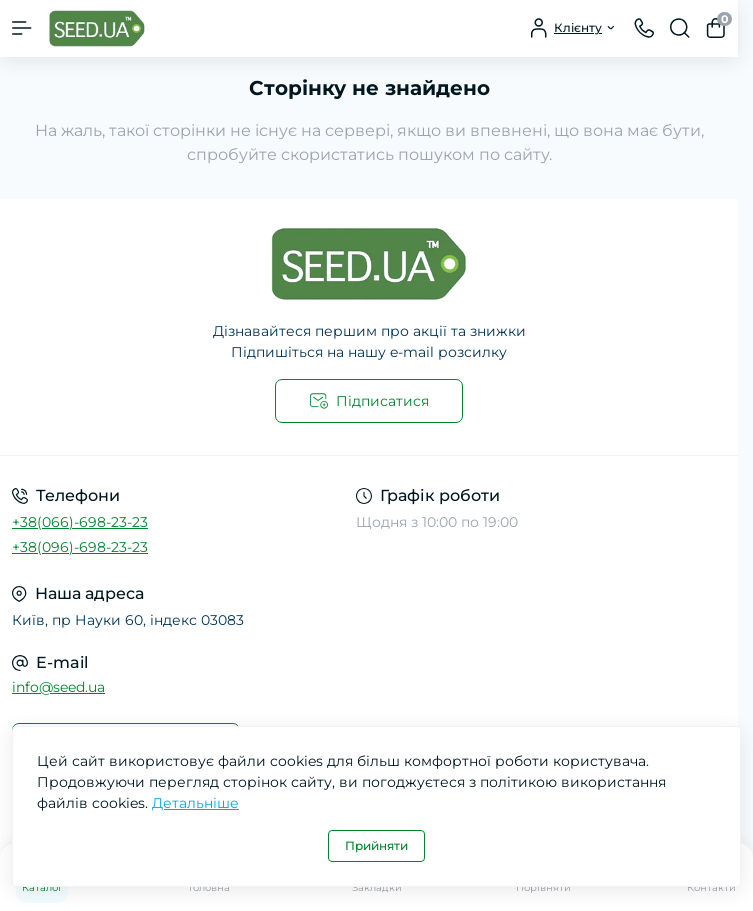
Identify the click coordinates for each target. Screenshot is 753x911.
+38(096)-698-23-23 (80, 547)
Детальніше (195, 803)
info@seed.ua (58, 687)
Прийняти (376, 845)
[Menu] (22, 28)
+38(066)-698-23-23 (80, 522)
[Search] (680, 28)
